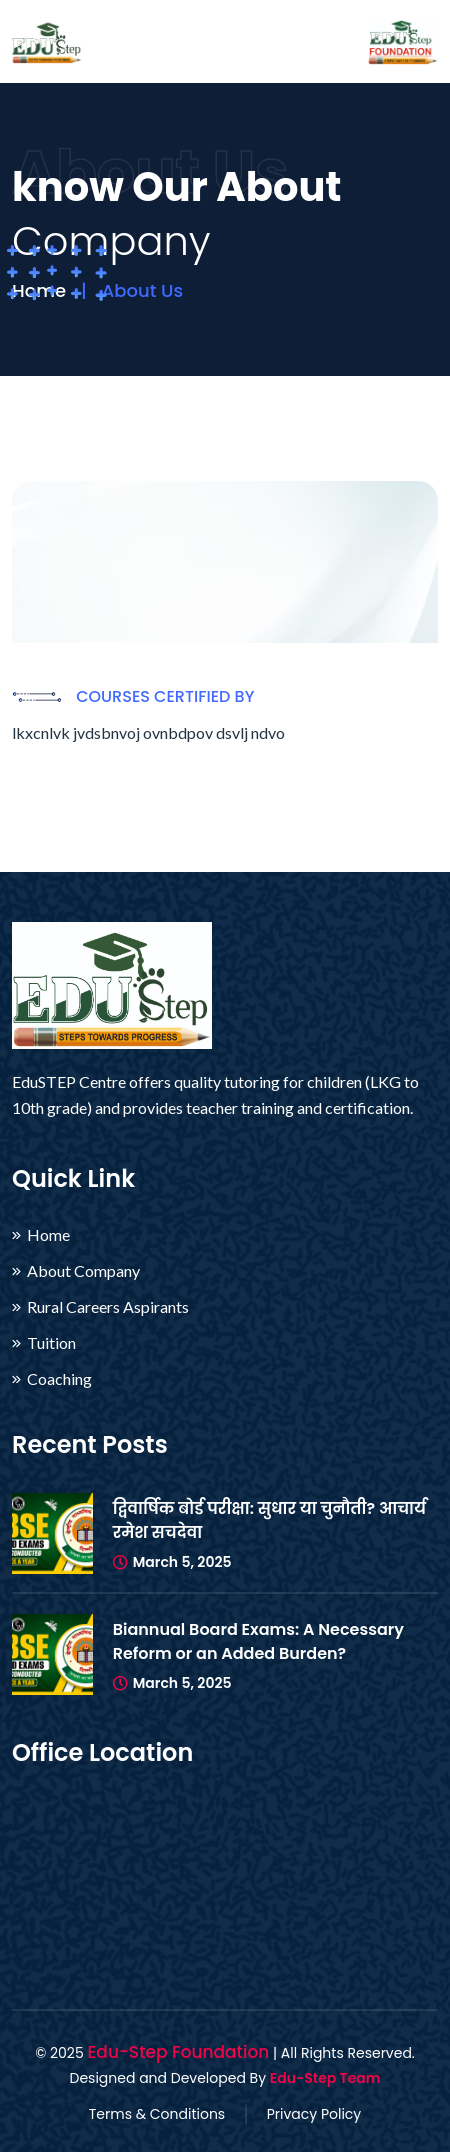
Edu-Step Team (325, 2078)
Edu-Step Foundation (178, 2052)
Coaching (59, 1379)
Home (48, 1235)
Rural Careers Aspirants (108, 1307)
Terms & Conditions (157, 2114)
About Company (83, 1271)
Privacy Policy (314, 2114)
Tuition (51, 1343)
